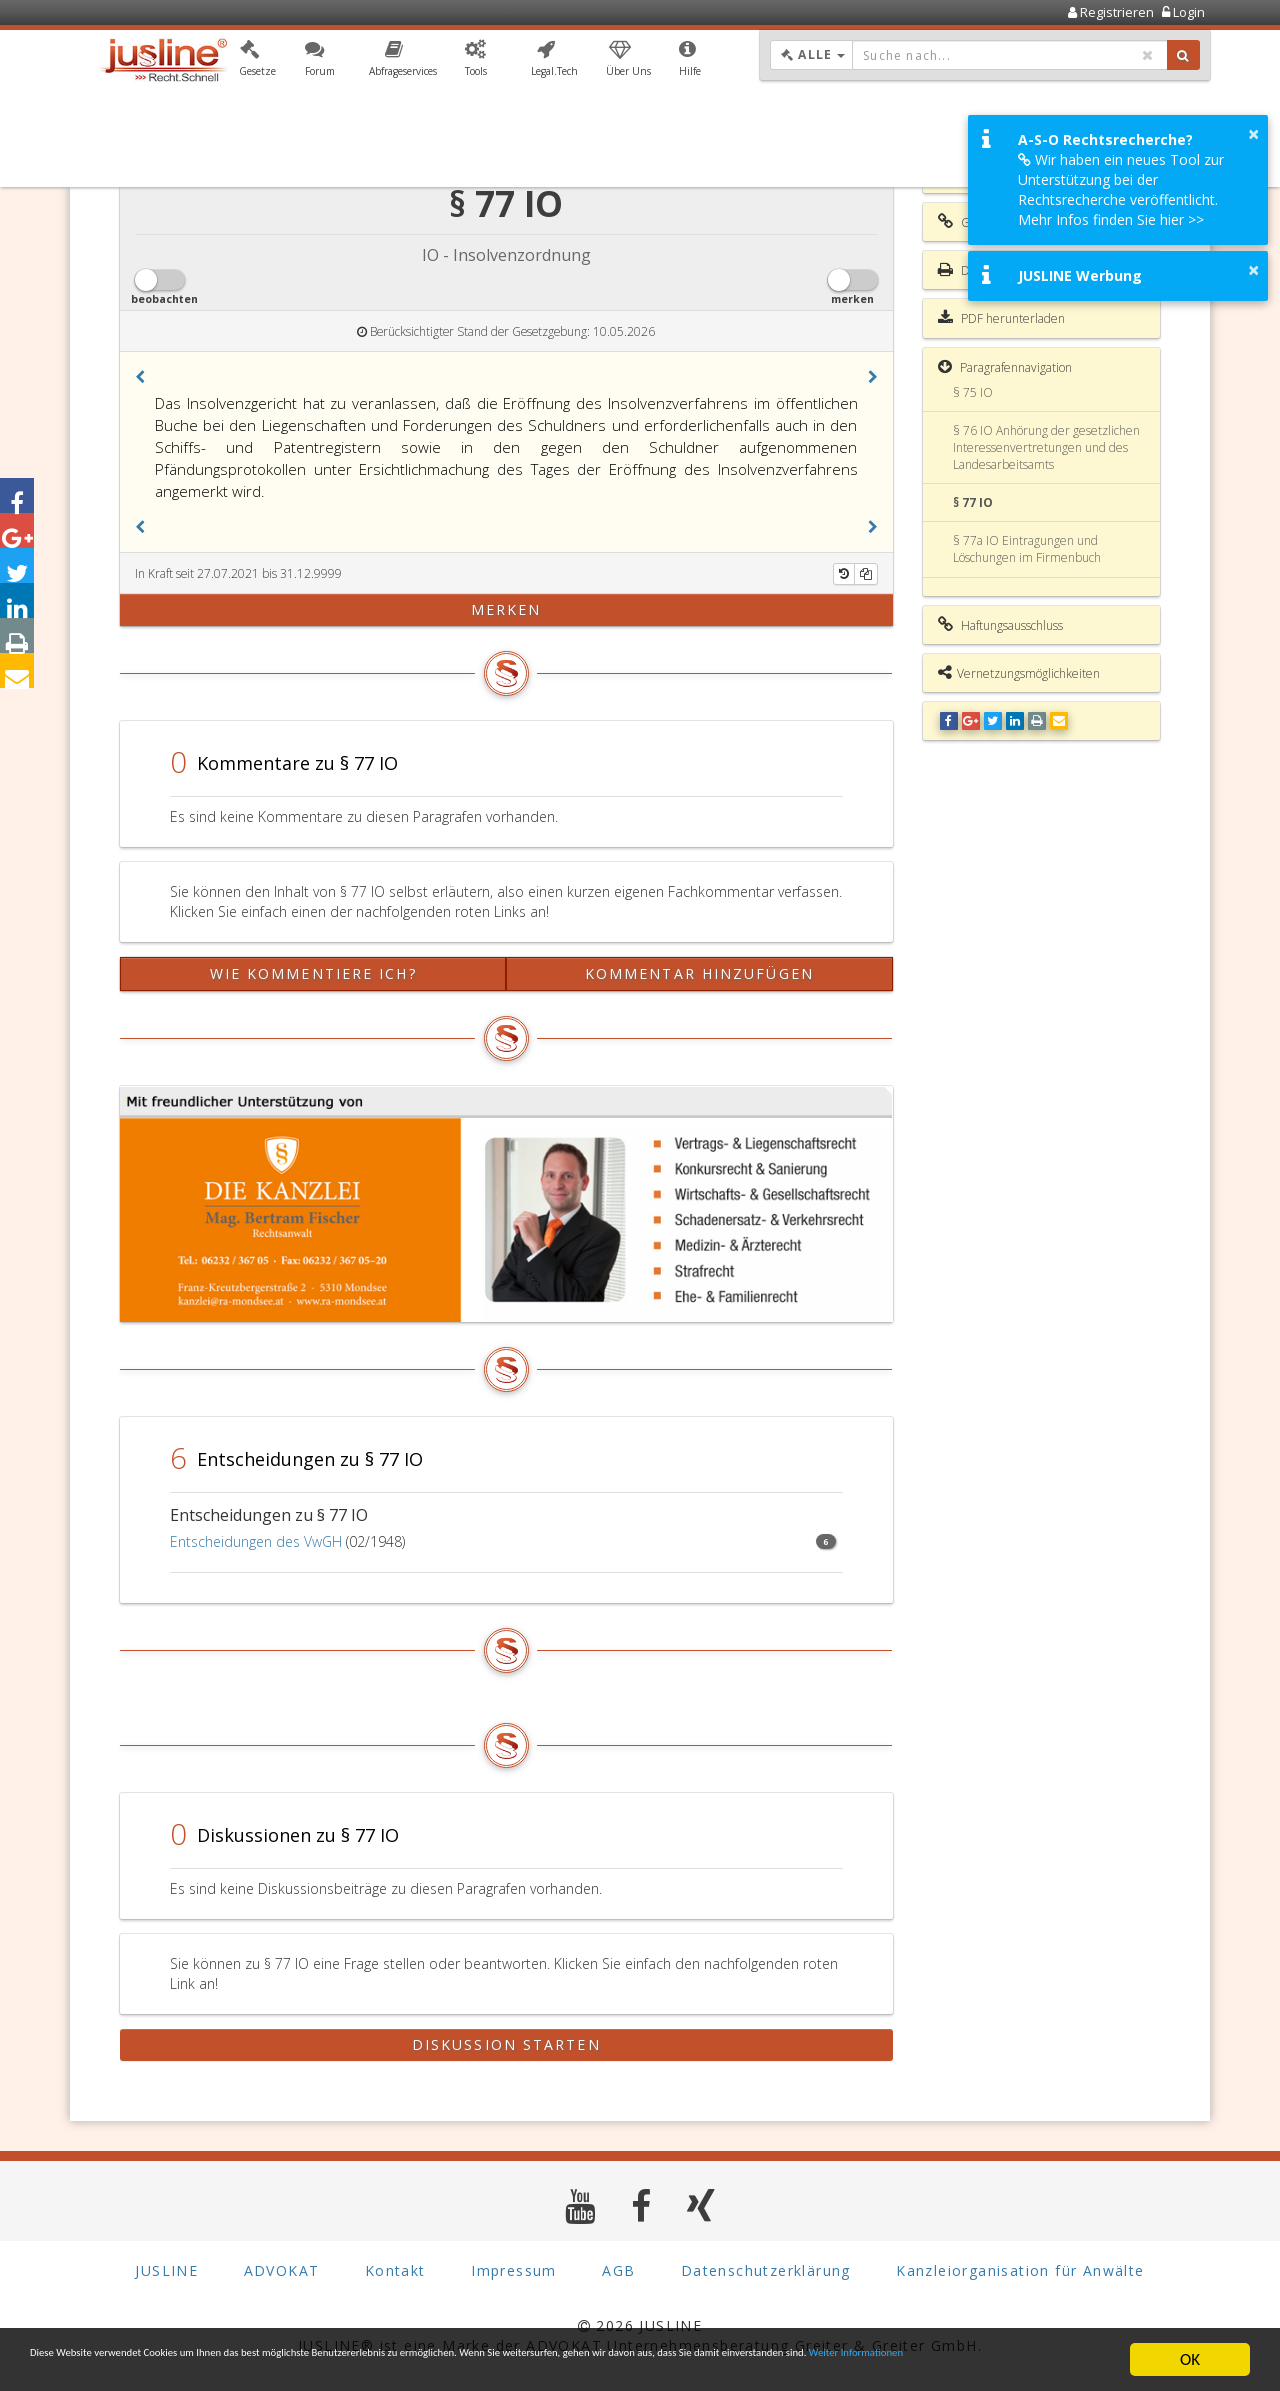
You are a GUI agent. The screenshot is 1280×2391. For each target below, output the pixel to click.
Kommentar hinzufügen (699, 973)
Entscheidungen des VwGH (256, 1541)
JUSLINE (166, 2270)
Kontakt (395, 2270)
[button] (257, 63)
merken (506, 609)
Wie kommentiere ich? (313, 973)
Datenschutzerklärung (766, 2270)
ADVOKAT (282, 2270)
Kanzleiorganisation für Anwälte (1020, 2270)
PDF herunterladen (1001, 318)
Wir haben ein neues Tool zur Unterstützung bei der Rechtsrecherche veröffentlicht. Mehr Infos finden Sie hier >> (1121, 189)
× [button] (1253, 134)
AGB (618, 2270)
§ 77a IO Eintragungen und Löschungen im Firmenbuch (1027, 549)
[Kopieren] (866, 574)
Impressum (514, 2270)
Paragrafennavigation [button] (1005, 367)
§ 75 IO (973, 392)
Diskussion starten (506, 2044)
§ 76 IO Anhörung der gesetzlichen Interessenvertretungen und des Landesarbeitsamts (1046, 447)
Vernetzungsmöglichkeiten (1019, 673)
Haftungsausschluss (1000, 625)
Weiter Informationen (287, 2368)
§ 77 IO (973, 502)
